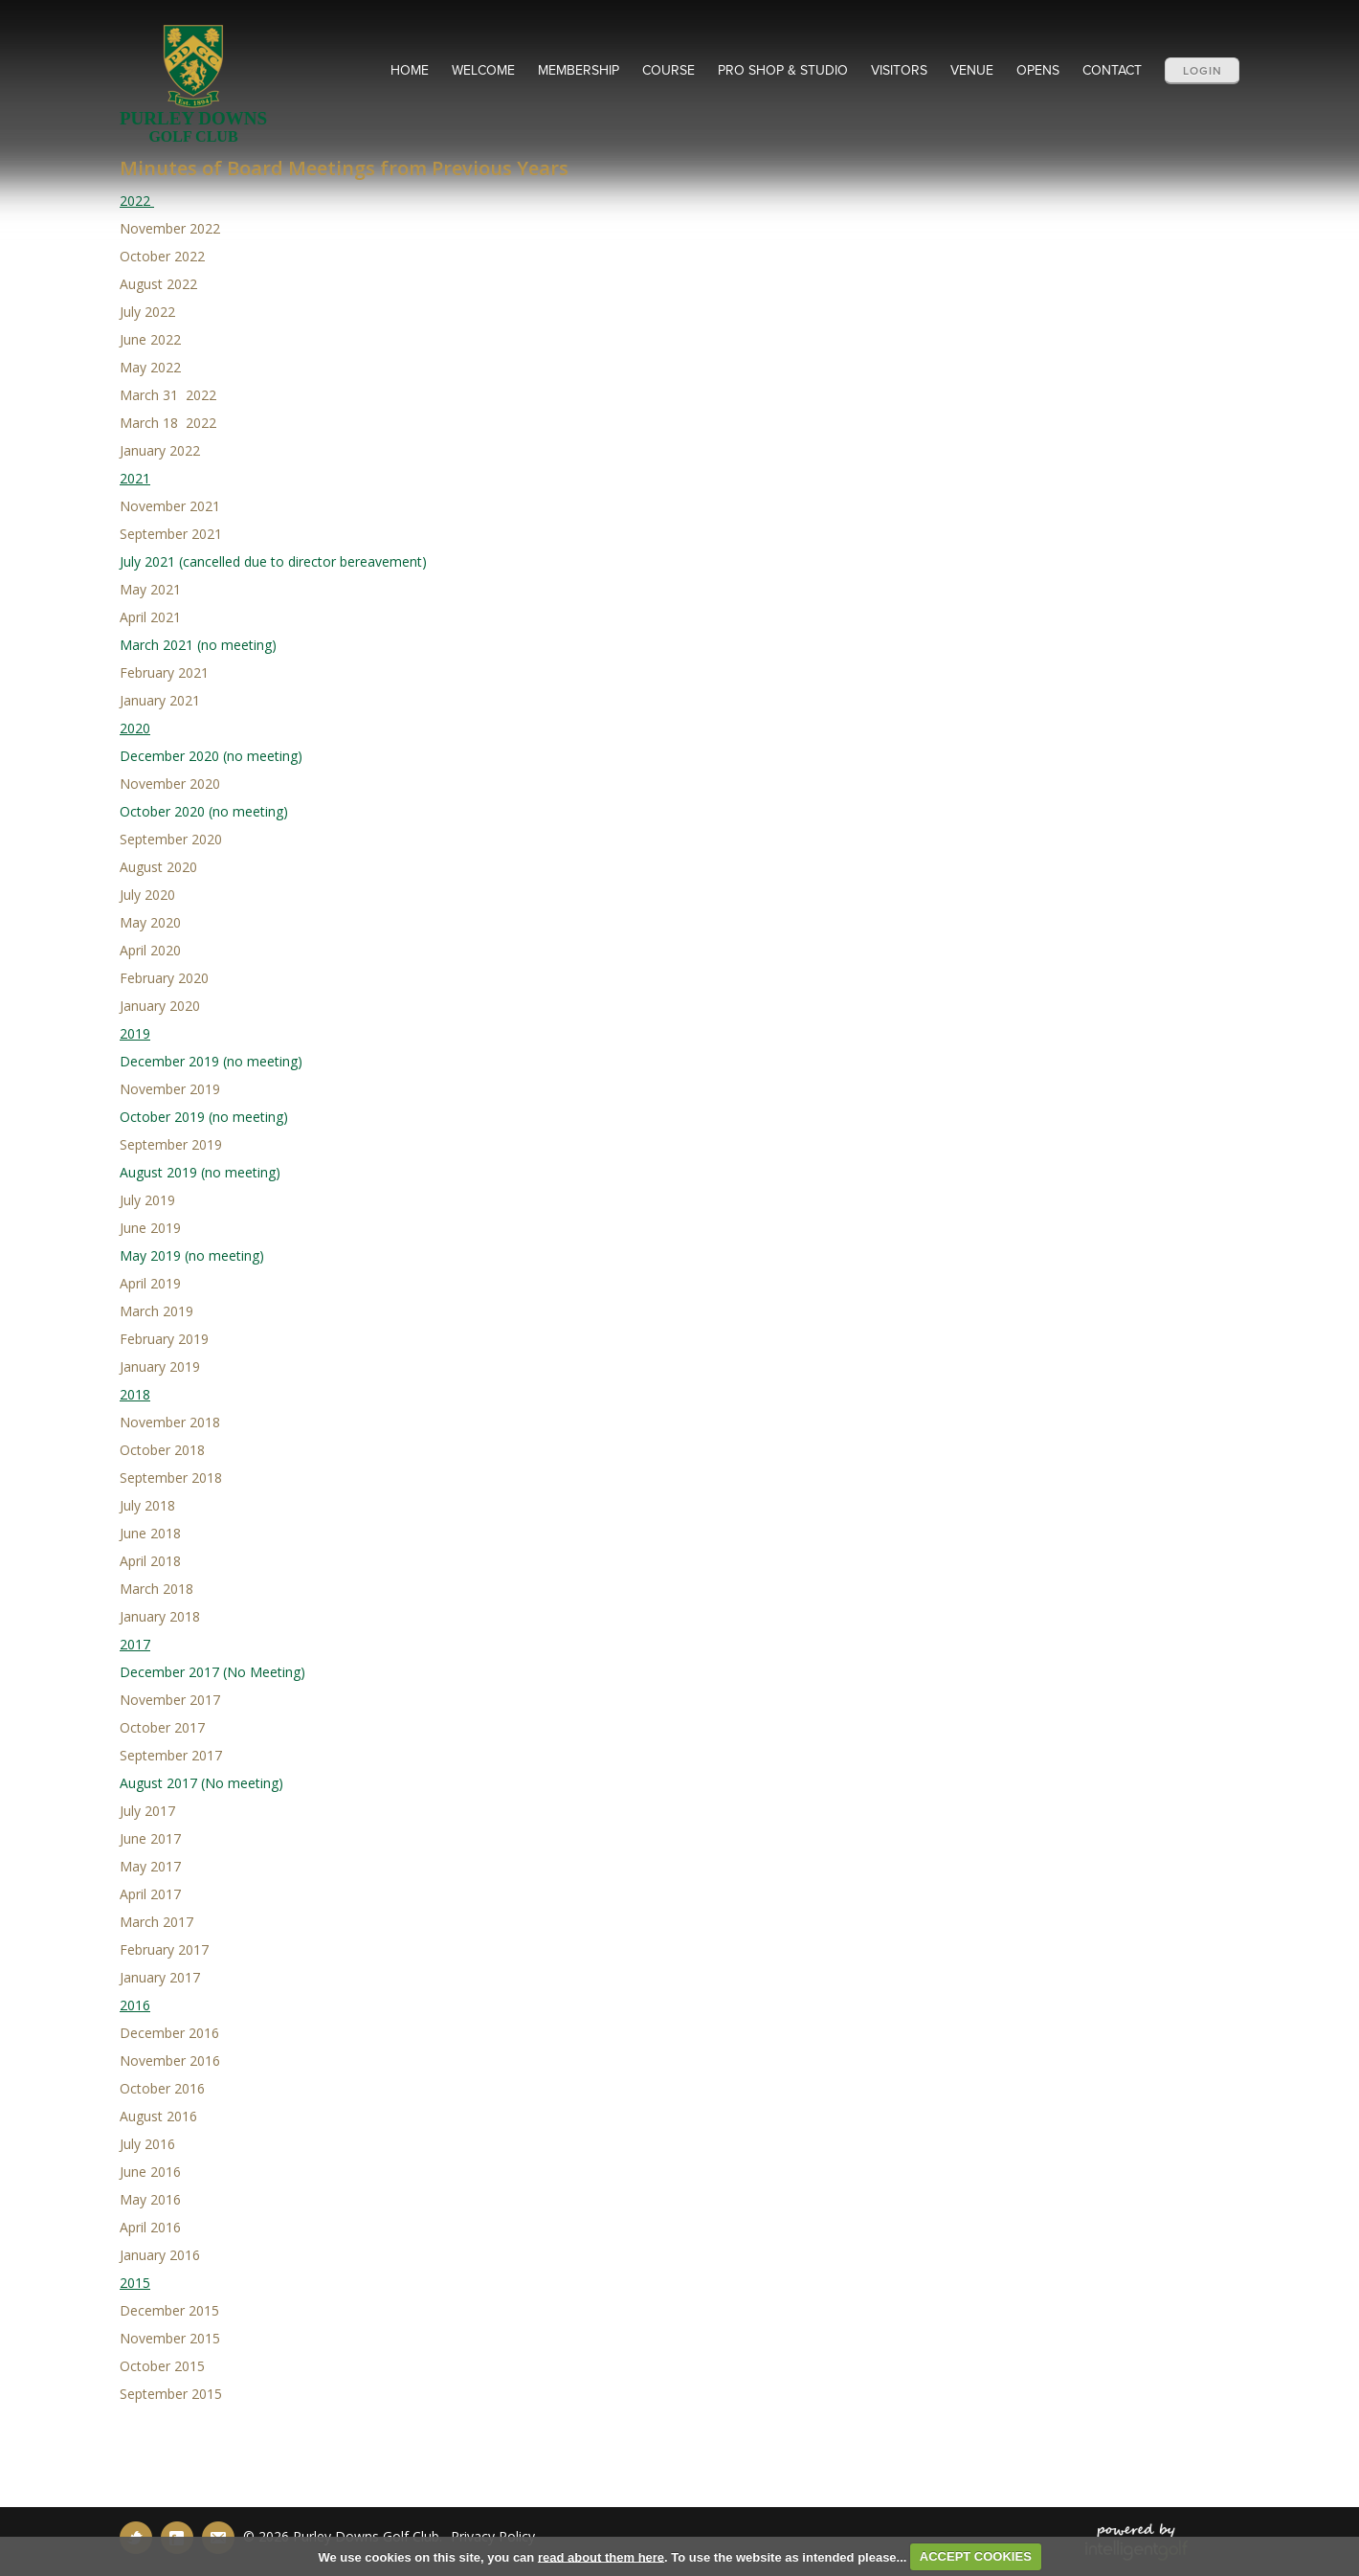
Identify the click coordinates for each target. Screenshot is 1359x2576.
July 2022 (147, 311)
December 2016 (171, 2033)
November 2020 (170, 783)
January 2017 (160, 1977)
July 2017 (147, 1811)
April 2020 (150, 950)
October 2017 (162, 1727)
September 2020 (171, 839)
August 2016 (158, 2116)
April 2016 (150, 2227)
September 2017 (171, 1755)
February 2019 (164, 1339)
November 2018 (170, 1422)
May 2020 (150, 922)
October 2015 (162, 2366)
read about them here (601, 2556)
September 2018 (171, 1477)
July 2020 (147, 894)
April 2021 (150, 617)
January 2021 (160, 700)
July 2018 (147, 1505)
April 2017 (150, 1894)
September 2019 (171, 1144)
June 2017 (150, 1838)
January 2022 (160, 450)
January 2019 (160, 1366)
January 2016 (160, 2255)
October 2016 (162, 2088)
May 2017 (150, 1866)
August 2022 (158, 284)
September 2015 (171, 2394)
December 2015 (169, 2310)
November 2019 (170, 1089)
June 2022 (150, 339)
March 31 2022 (168, 395)
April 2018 (150, 1561)
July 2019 (147, 1200)
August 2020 (158, 867)
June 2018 (150, 1533)
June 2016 (150, 2171)
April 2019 (150, 1283)
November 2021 (170, 506)
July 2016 (147, 2144)
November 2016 (170, 2060)
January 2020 (160, 1006)
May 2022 (150, 367)
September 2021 (171, 534)
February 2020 (164, 978)
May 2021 (150, 589)
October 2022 (162, 256)
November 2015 (170, 2338)
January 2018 (162, 1616)
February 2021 (164, 672)
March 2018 (156, 1588)
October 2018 (162, 1450)
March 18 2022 (168, 423)
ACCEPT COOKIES (976, 2556)
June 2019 (150, 1228)
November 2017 (170, 1700)
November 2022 (170, 228)
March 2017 (156, 1922)
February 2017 (164, 1949)
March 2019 (156, 1311)
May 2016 (150, 2199)
